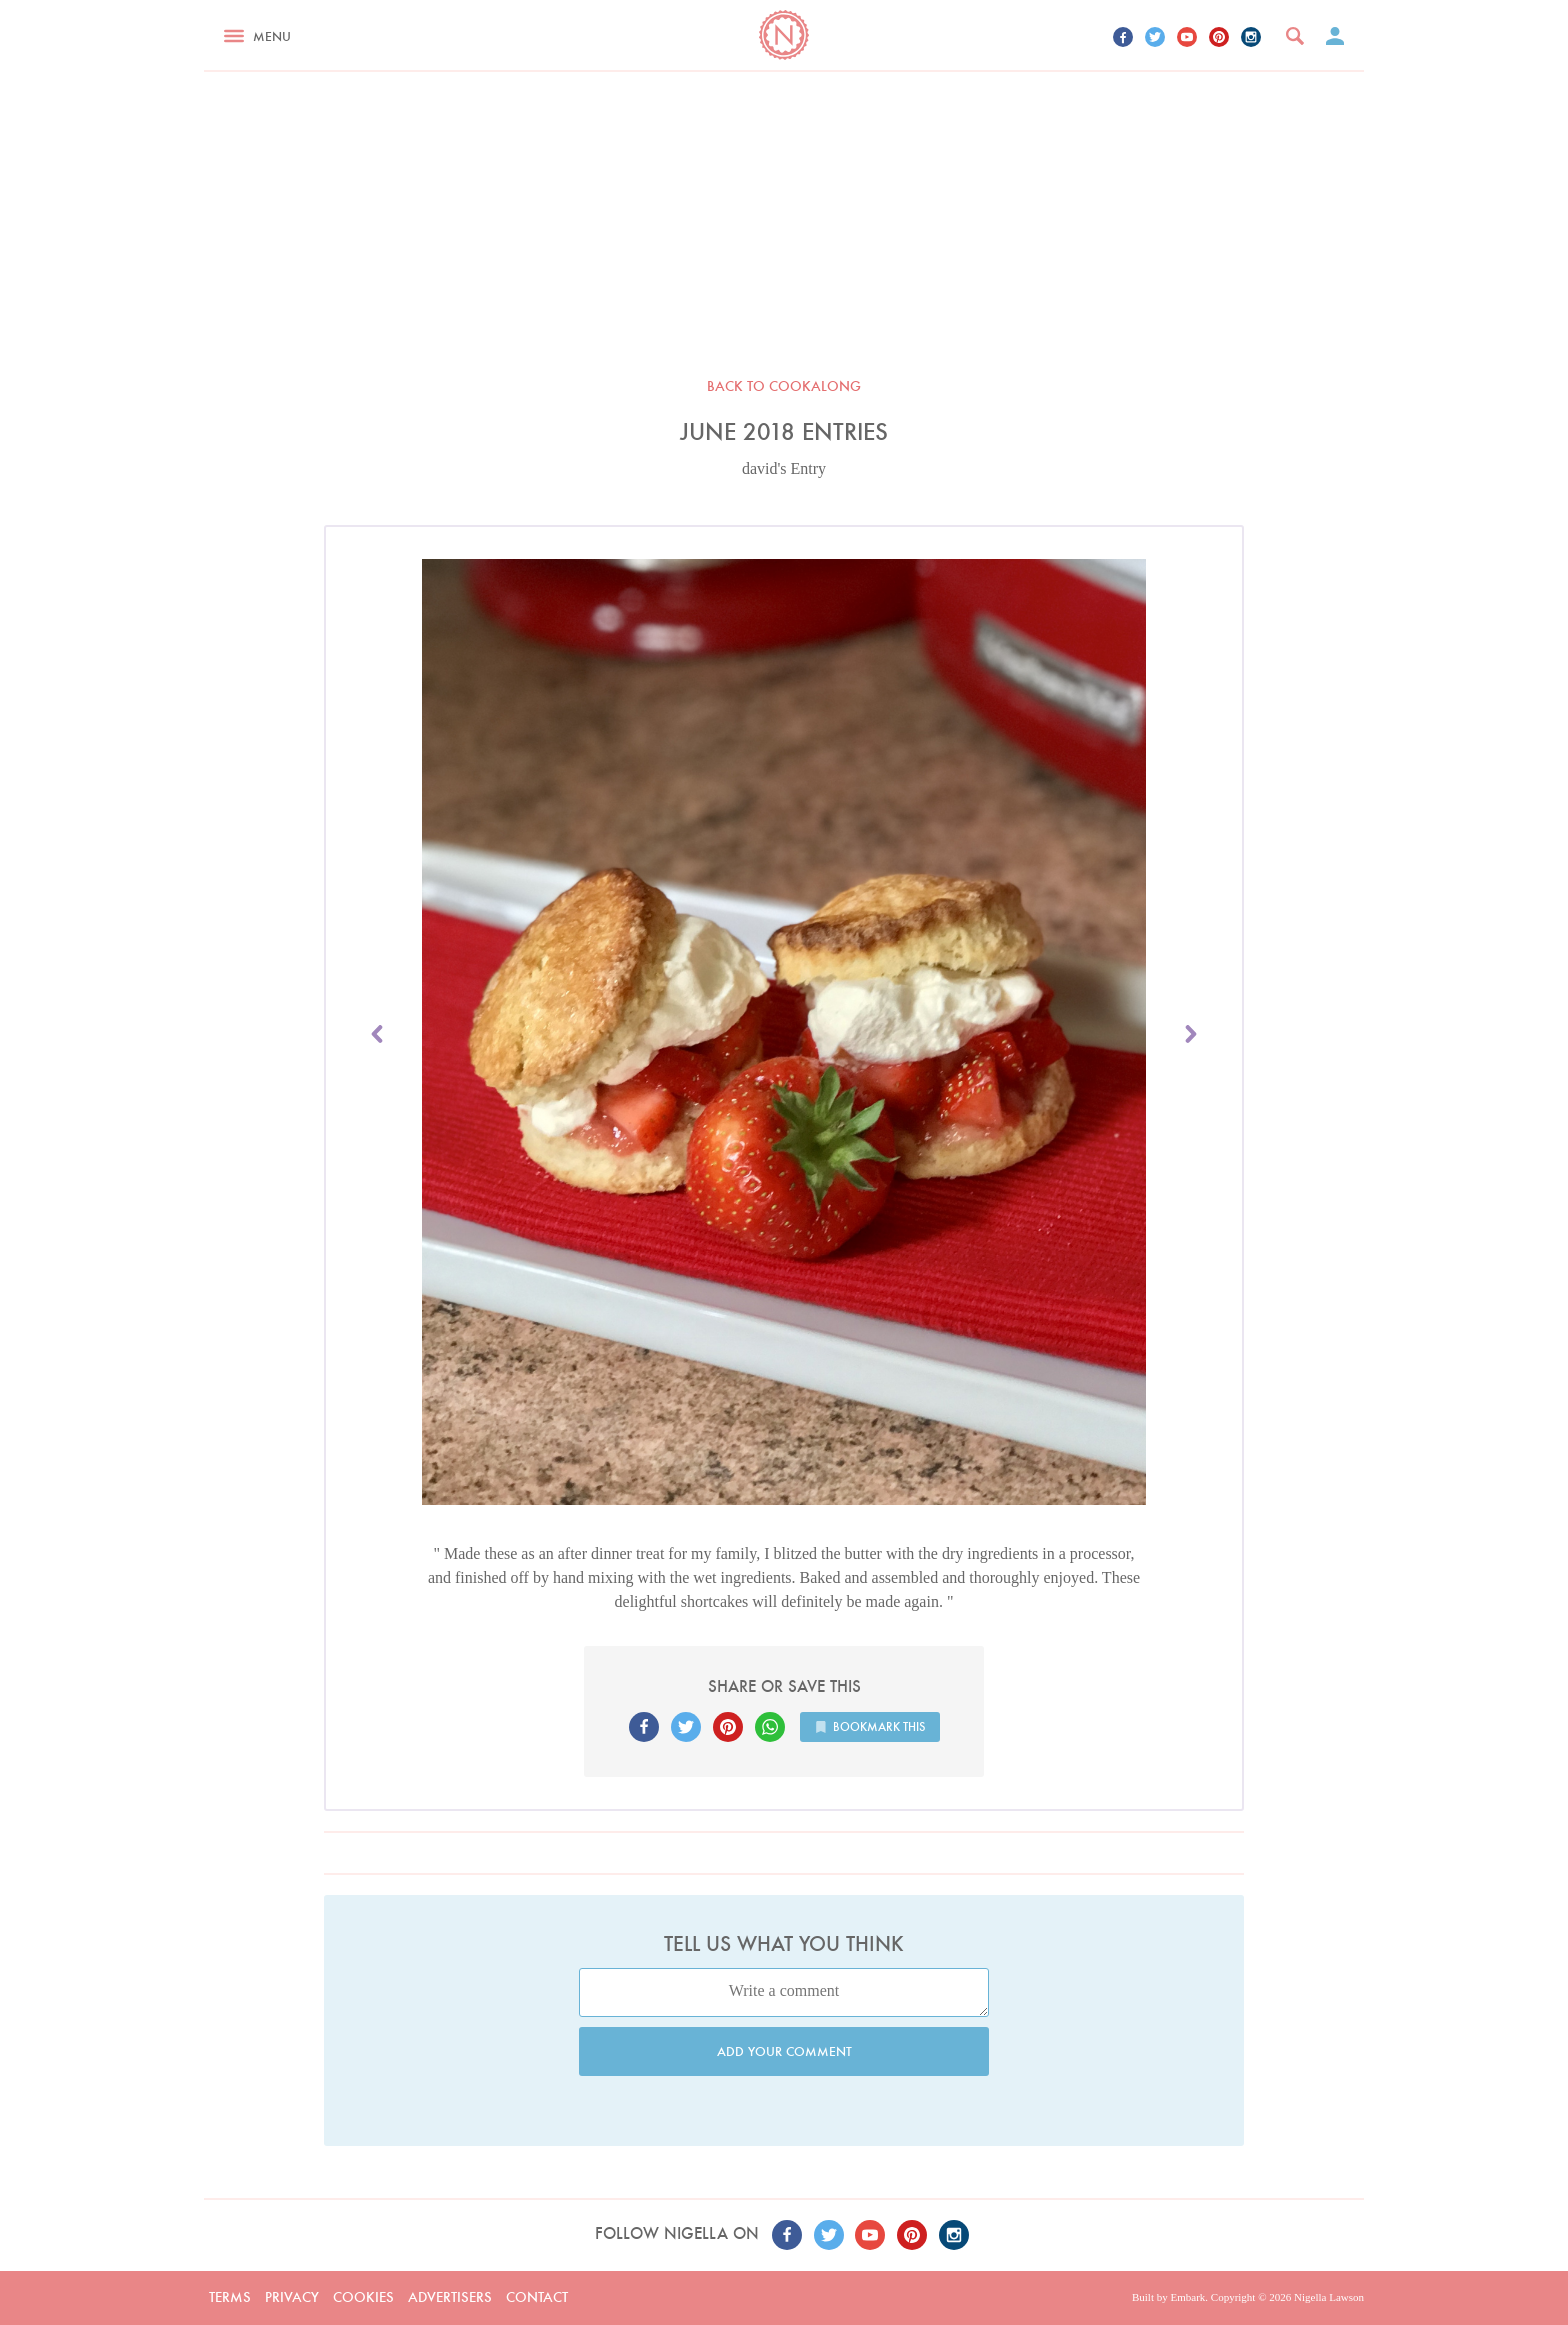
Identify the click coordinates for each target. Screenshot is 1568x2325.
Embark (1187, 2297)
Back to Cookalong (784, 386)
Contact (537, 2297)
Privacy (292, 2297)
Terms (230, 2297)
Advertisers (450, 2297)
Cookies (363, 2297)
